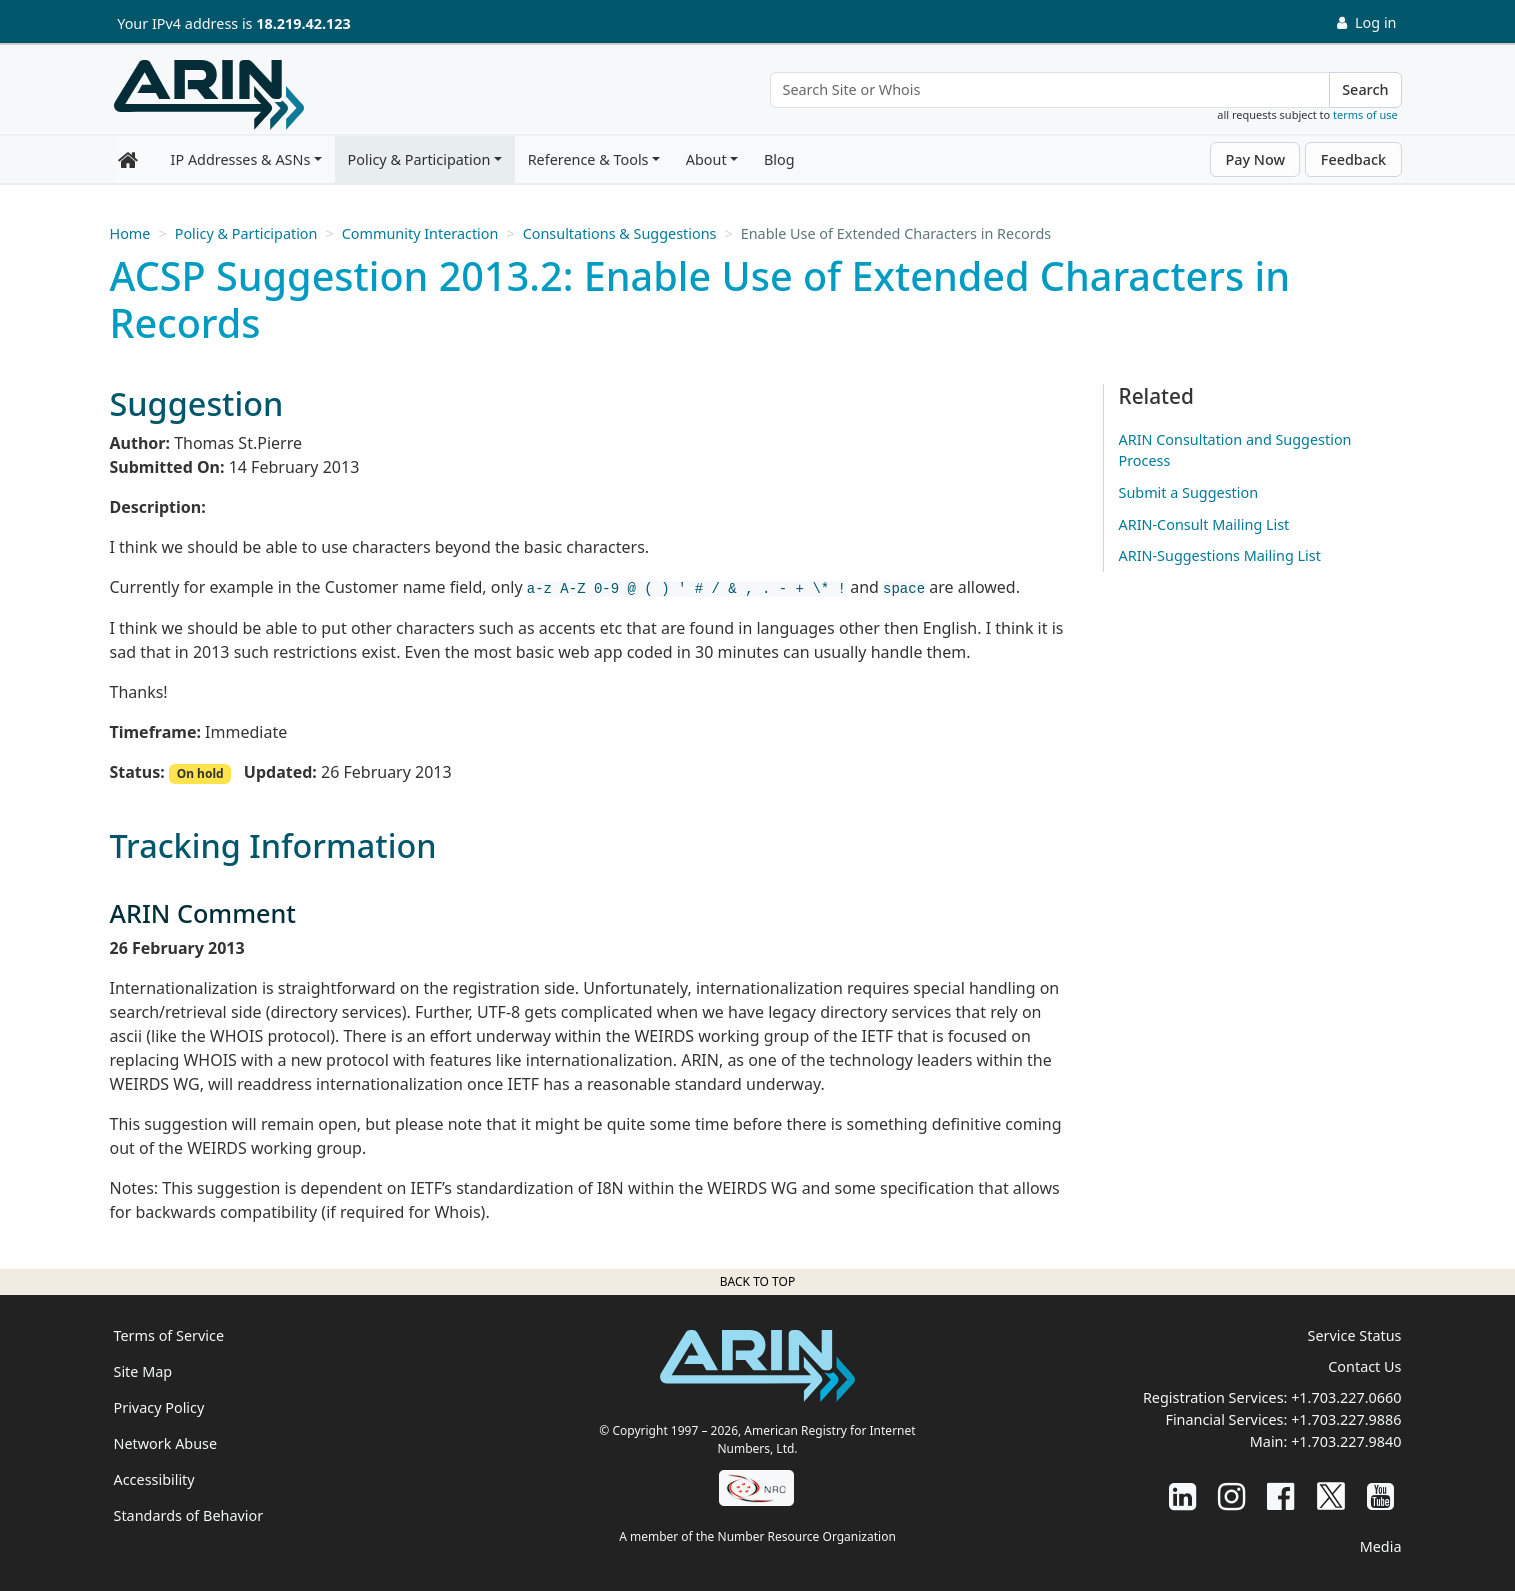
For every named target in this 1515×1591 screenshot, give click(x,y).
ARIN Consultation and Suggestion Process (1235, 450)
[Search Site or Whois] (1050, 90)
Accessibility (154, 1479)
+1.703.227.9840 (1346, 1441)
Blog (779, 159)
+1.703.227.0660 (1346, 1397)
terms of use (1365, 114)
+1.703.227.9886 (1346, 1419)
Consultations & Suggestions (620, 233)
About (706, 159)
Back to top (757, 1281)
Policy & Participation (419, 159)
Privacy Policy (159, 1407)
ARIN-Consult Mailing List (1204, 524)
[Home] (209, 95)
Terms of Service (169, 1335)
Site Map (143, 1371)
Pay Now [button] (1255, 159)
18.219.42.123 (303, 23)
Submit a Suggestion (1189, 492)
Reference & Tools (588, 159)
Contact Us (1364, 1366)
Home (130, 233)
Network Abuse (166, 1443)
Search (1365, 89)
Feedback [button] (1353, 159)
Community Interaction (420, 233)
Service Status (1355, 1335)
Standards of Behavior (189, 1515)
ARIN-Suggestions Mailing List (1220, 555)
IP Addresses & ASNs (241, 159)
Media (1381, 1546)
